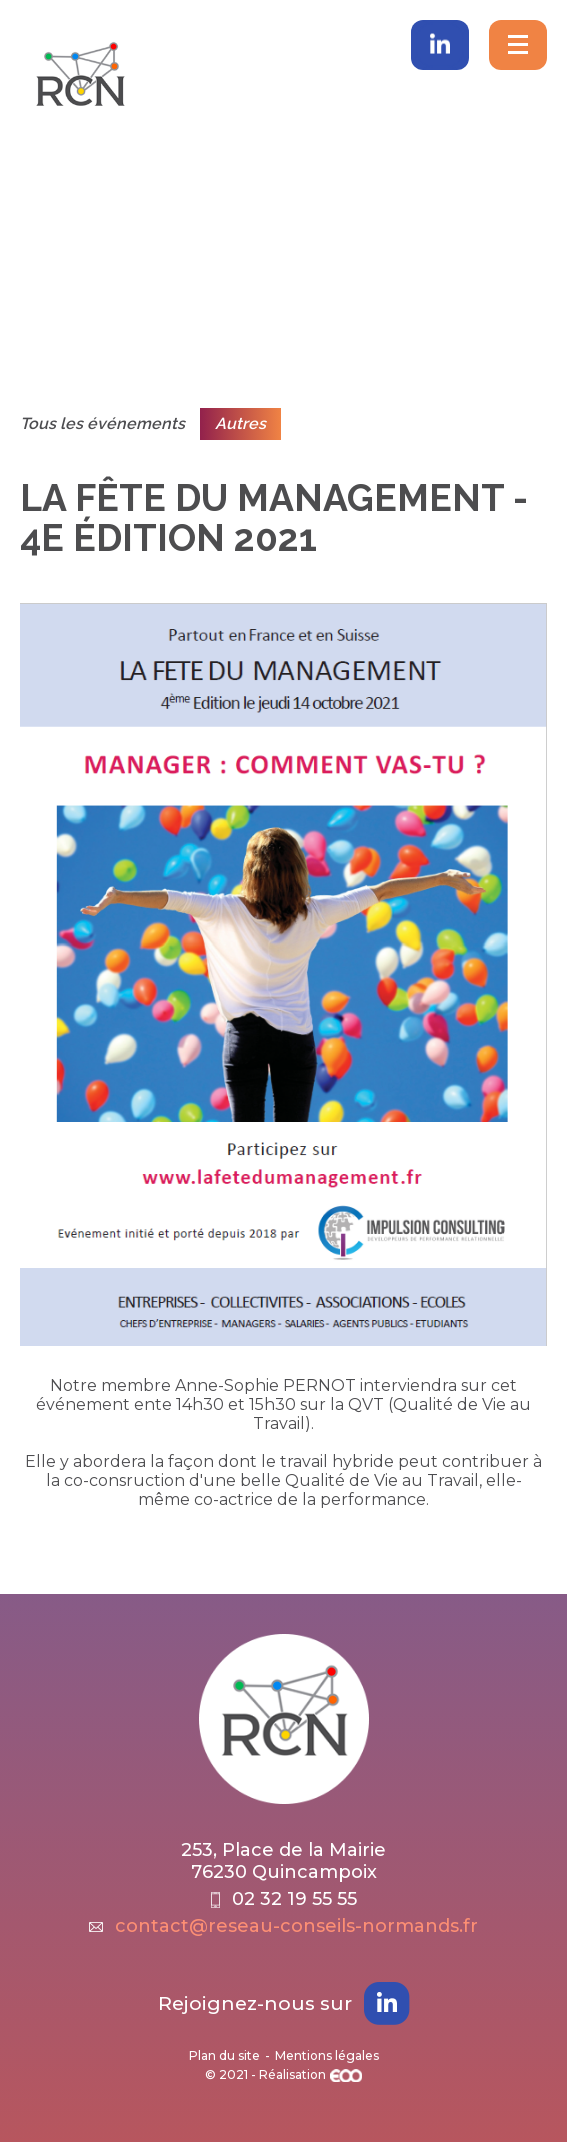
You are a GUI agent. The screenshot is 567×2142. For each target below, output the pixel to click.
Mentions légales (327, 2055)
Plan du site (224, 2055)
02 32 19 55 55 (284, 1899)
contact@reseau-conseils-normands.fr (283, 1926)
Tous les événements (102, 423)
